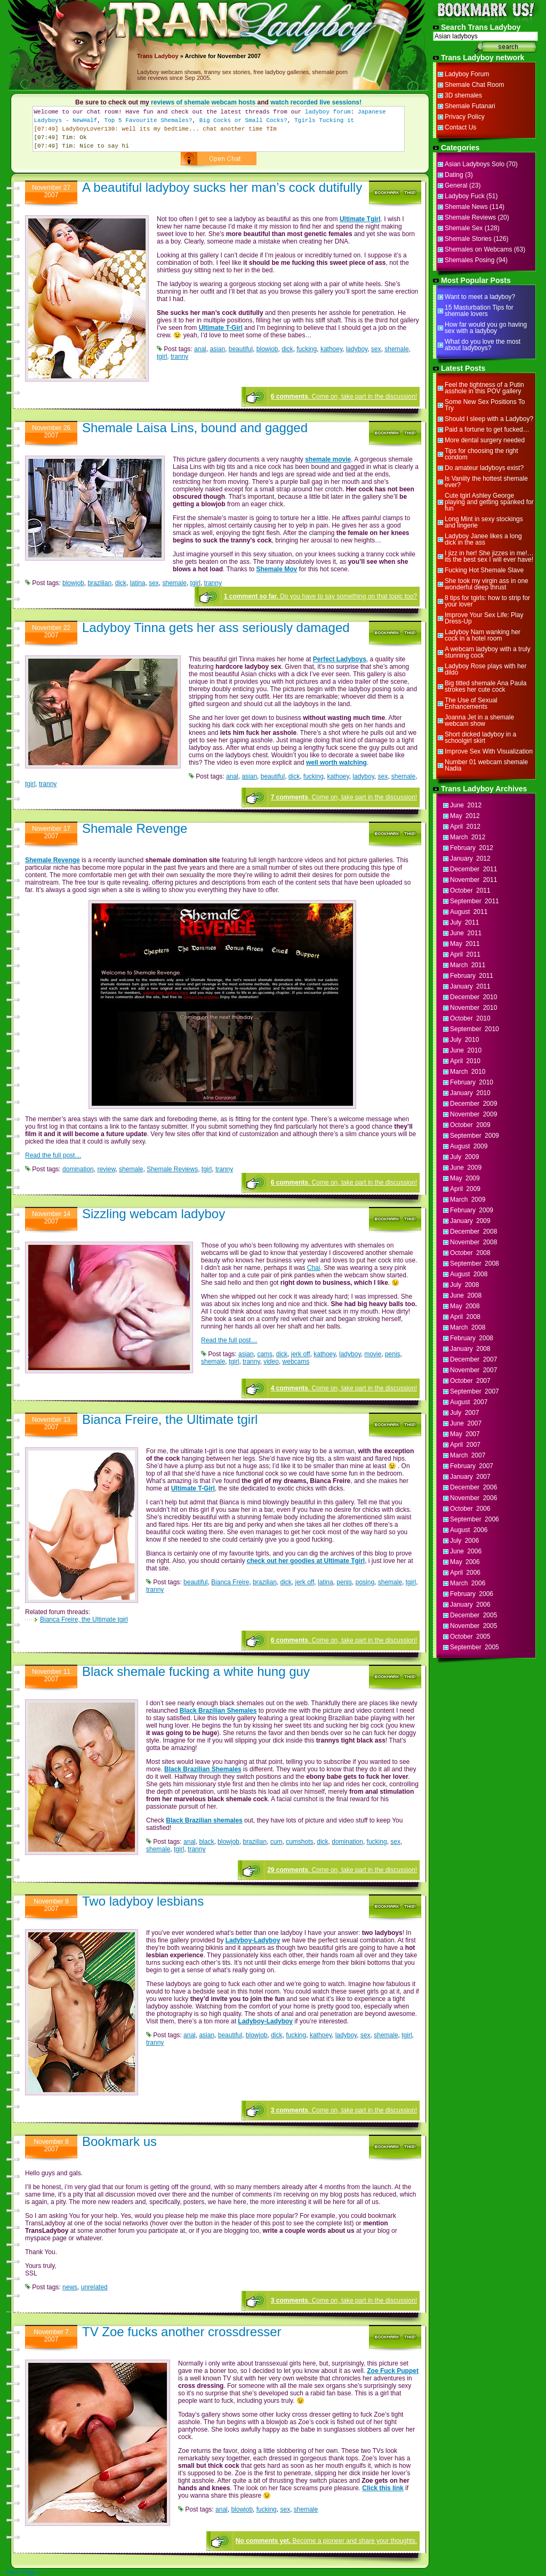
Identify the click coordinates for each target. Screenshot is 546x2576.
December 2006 (473, 1487)
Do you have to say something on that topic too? (320, 596)
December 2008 (473, 1231)
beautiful (241, 349)
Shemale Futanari (470, 106)
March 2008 (467, 1327)
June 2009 (465, 1167)
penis (392, 1354)
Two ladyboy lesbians (143, 1901)
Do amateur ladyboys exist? (484, 468)
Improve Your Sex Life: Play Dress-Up (484, 618)
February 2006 (471, 1594)
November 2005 (473, 1626)
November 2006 (473, 1498)
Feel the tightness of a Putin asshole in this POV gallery (484, 388)
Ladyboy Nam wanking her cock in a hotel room (482, 635)
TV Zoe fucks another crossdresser (181, 2331)
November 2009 (473, 1114)
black (206, 1841)
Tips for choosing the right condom (481, 454)
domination (78, 1169)
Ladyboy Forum (467, 74)
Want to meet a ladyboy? (480, 297)
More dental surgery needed (485, 440)
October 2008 (470, 1253)
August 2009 (468, 1146)
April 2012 (465, 826)
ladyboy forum (328, 112)
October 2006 (470, 1508)
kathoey (331, 349)
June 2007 (465, 1423)
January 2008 (470, 1348)
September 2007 (474, 1391)
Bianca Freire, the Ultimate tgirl (170, 1419)
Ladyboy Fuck (465, 196)
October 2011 (470, 890)
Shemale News (466, 206)
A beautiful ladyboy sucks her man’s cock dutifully (222, 187)
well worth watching (336, 762)
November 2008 (473, 1242)
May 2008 (465, 1306)
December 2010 (473, 997)
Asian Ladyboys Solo (474, 164)
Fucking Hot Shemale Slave (484, 570)
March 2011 (467, 965)
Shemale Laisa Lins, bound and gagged (195, 427)
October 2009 (470, 1125)
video (271, 1361)
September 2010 (474, 1029)
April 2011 (465, 954)
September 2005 (474, 1647)
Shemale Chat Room (474, 84)
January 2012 (470, 858)
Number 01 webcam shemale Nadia (486, 765)
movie (372, 1354)
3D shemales (463, 95)
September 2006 (474, 1519)
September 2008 (474, 1263)
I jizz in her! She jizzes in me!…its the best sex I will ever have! (489, 556)
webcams (296, 1361)
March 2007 (467, 1455)
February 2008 (471, 1338)
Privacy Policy (465, 116)
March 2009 (467, 1199)
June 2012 (465, 805)
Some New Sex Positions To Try (485, 405)
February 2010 (471, 1082)
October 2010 (470, 1018)
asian (217, 349)
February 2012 (471, 848)
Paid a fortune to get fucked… (487, 429)
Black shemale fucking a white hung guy (196, 1671)
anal (200, 349)
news (69, 2287)
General (456, 185)
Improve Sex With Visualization (489, 751)
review (106, 1169)
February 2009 (471, 1210)
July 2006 (464, 1540)
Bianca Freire (230, 1582)
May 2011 (465, 943)
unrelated (94, 2287)
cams (264, 1354)
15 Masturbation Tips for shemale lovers (479, 311)
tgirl (162, 356)
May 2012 (465, 816)
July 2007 (464, 1412)
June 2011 (465, 933)
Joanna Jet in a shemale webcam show (479, 720)
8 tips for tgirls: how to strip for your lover (487, 601)
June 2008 (465, 1295)
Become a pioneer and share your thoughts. (326, 2541)
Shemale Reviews (172, 1169)
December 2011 (473, 869)
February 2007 (471, 1466)
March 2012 (467, 837)
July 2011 (464, 922)
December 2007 (473, 1359)
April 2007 (465, 1444)
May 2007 (465, 1434)
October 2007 (470, 1380)
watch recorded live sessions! (316, 102)
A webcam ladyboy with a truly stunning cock (488, 652)
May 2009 (465, 1178)
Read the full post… (53, 1155)
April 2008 (465, 1317)
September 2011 (474, 901)
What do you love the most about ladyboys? (482, 345)
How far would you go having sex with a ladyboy (486, 328)
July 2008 (464, 1285)
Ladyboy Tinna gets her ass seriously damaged (216, 627)
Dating (454, 175)
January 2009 (470, 1221)
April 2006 (465, 1572)
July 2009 (464, 1157)
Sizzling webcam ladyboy (153, 1213)
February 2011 (471, 975)
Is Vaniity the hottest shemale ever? (486, 482)
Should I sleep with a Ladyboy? (489, 419)
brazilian (99, 583)
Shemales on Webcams (478, 249)
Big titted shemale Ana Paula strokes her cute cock (485, 686)
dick (287, 349)
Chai (313, 1267)
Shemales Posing (469, 260)
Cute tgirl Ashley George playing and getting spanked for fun (489, 502)
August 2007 (468, 1402)
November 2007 (473, 1370)
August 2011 (468, 912)
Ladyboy (166, 56)
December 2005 (473, 1615)
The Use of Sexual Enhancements (471, 703)
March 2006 (467, 1583)
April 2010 (465, 1061)
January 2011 (470, 986)
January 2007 (470, 1476)
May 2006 (465, 1562)
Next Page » (24, 2572)
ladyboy (356, 349)
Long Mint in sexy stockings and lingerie (484, 522)
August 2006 (468, 1530)
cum (276, 1841)
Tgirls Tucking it (324, 120)
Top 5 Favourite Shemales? (148, 120)
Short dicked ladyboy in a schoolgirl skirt (480, 737)
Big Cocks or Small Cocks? (243, 120)
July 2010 (464, 1039)
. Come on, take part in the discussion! (344, 396)
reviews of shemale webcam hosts (203, 102)
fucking (306, 349)
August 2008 (468, 1274)
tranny (179, 356)
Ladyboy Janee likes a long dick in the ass (483, 539)
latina (138, 583)
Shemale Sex (464, 228)
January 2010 (470, 1093)
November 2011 (473, 880)
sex (376, 349)
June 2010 (465, 1050)
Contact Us (460, 127)
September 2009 (474, 1135)
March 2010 (467, 1071)
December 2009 (473, 1103)
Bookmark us (119, 2141)
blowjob (267, 349)
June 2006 (465, 1551)
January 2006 (470, 1604)
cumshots (299, 1841)
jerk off (300, 1354)
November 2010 (473, 1007)
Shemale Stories (468, 238)
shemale (396, 349)
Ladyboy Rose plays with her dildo (485, 669)
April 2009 (465, 1189)
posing (365, 1582)
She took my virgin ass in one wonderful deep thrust (486, 584)
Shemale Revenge (134, 828)
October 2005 (470, 1636)
